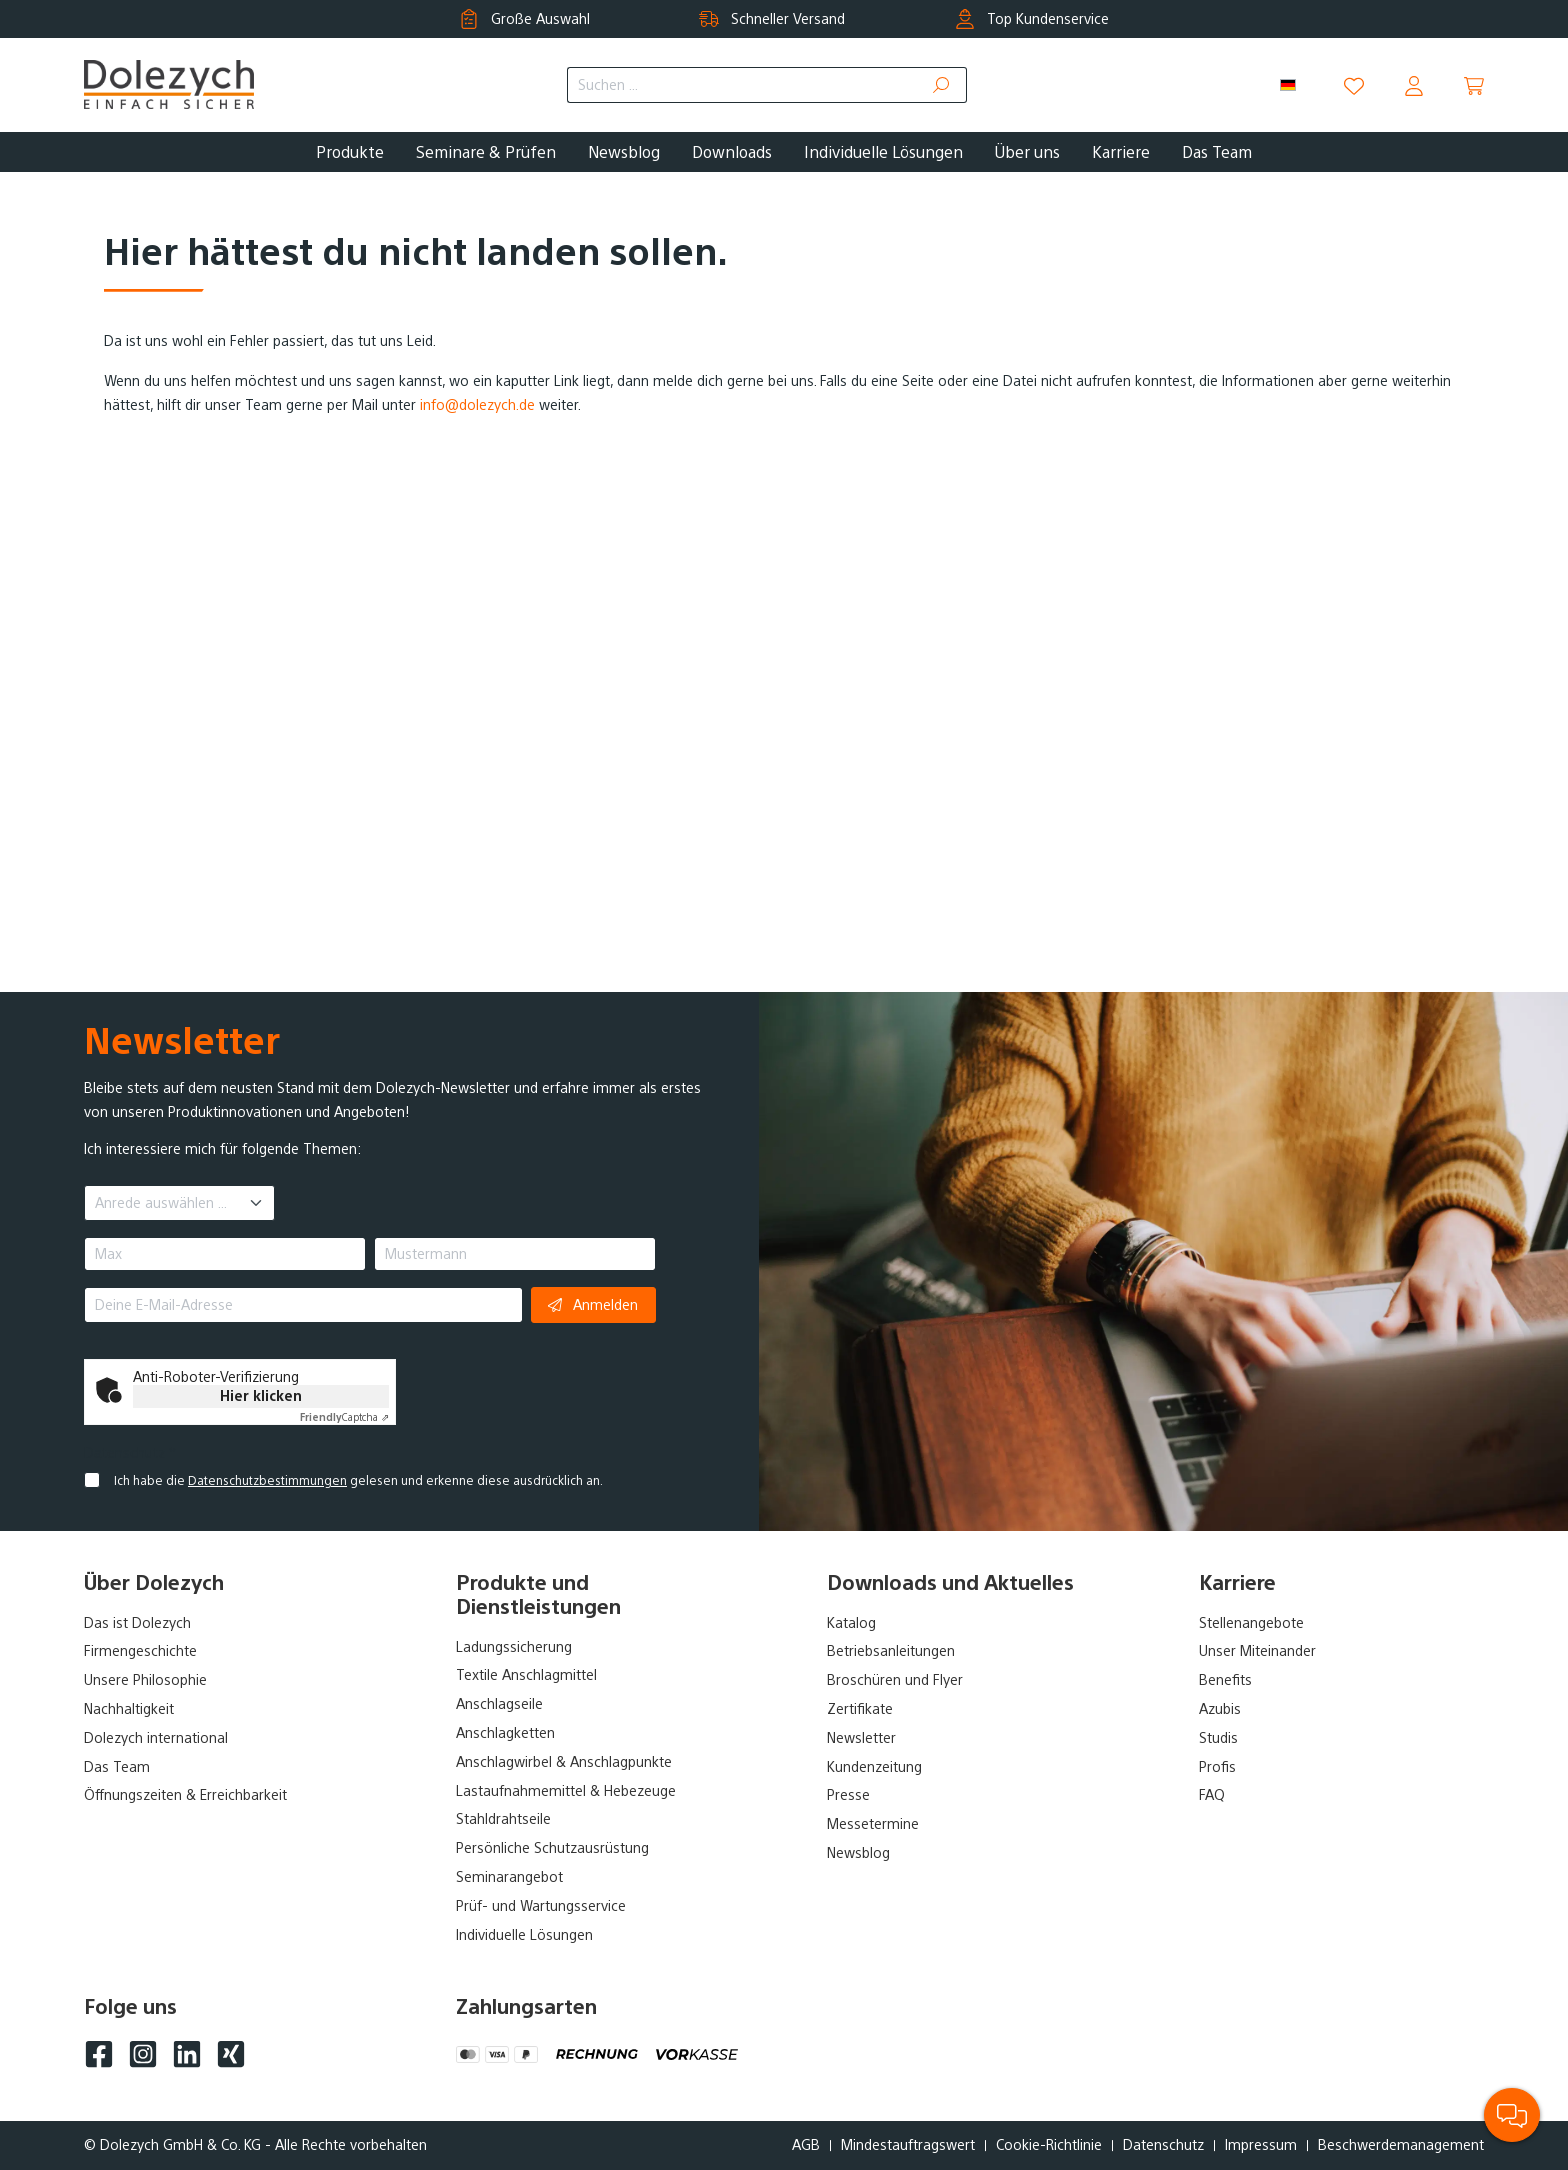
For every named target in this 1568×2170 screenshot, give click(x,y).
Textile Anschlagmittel (526, 1675)
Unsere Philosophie (145, 1680)
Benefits (1225, 1680)
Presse (848, 1795)
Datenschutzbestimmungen (267, 1481)
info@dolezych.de (477, 405)
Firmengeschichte (140, 1651)
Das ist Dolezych (137, 1623)
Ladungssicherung (514, 1647)
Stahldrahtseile (503, 1819)
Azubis (1220, 1709)
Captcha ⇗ (344, 1417)
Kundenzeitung (874, 1767)
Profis (1217, 1767)
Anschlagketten (505, 1733)
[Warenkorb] (1474, 86)
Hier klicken (261, 1396)
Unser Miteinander (1257, 1651)
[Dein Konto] (1414, 86)
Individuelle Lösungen (524, 1935)
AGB (806, 2145)
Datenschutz (1163, 2145)
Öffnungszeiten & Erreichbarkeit (185, 1795)
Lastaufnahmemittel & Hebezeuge (566, 1791)
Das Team (117, 1767)
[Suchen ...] (742, 85)
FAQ (1212, 1795)
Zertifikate (860, 1709)
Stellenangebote (1251, 1623)
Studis (1218, 1738)
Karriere (1237, 1582)
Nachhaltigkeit (129, 1709)
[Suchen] (942, 85)
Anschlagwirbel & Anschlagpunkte (564, 1762)
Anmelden (593, 1304)
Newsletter (861, 1738)
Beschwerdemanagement (1401, 2145)
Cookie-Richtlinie (1049, 2145)
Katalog (851, 1623)
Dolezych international (156, 1738)
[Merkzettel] (1354, 86)
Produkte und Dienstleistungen (538, 1594)
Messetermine (873, 1824)
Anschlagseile (499, 1704)
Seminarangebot (509, 1877)
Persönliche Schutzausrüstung (552, 1848)
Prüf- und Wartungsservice (541, 1906)
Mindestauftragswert (908, 2145)
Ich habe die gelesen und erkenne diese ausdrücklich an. (358, 1481)
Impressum (1261, 2145)
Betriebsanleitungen (891, 1651)
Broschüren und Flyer (895, 1680)
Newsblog (858, 1853)
